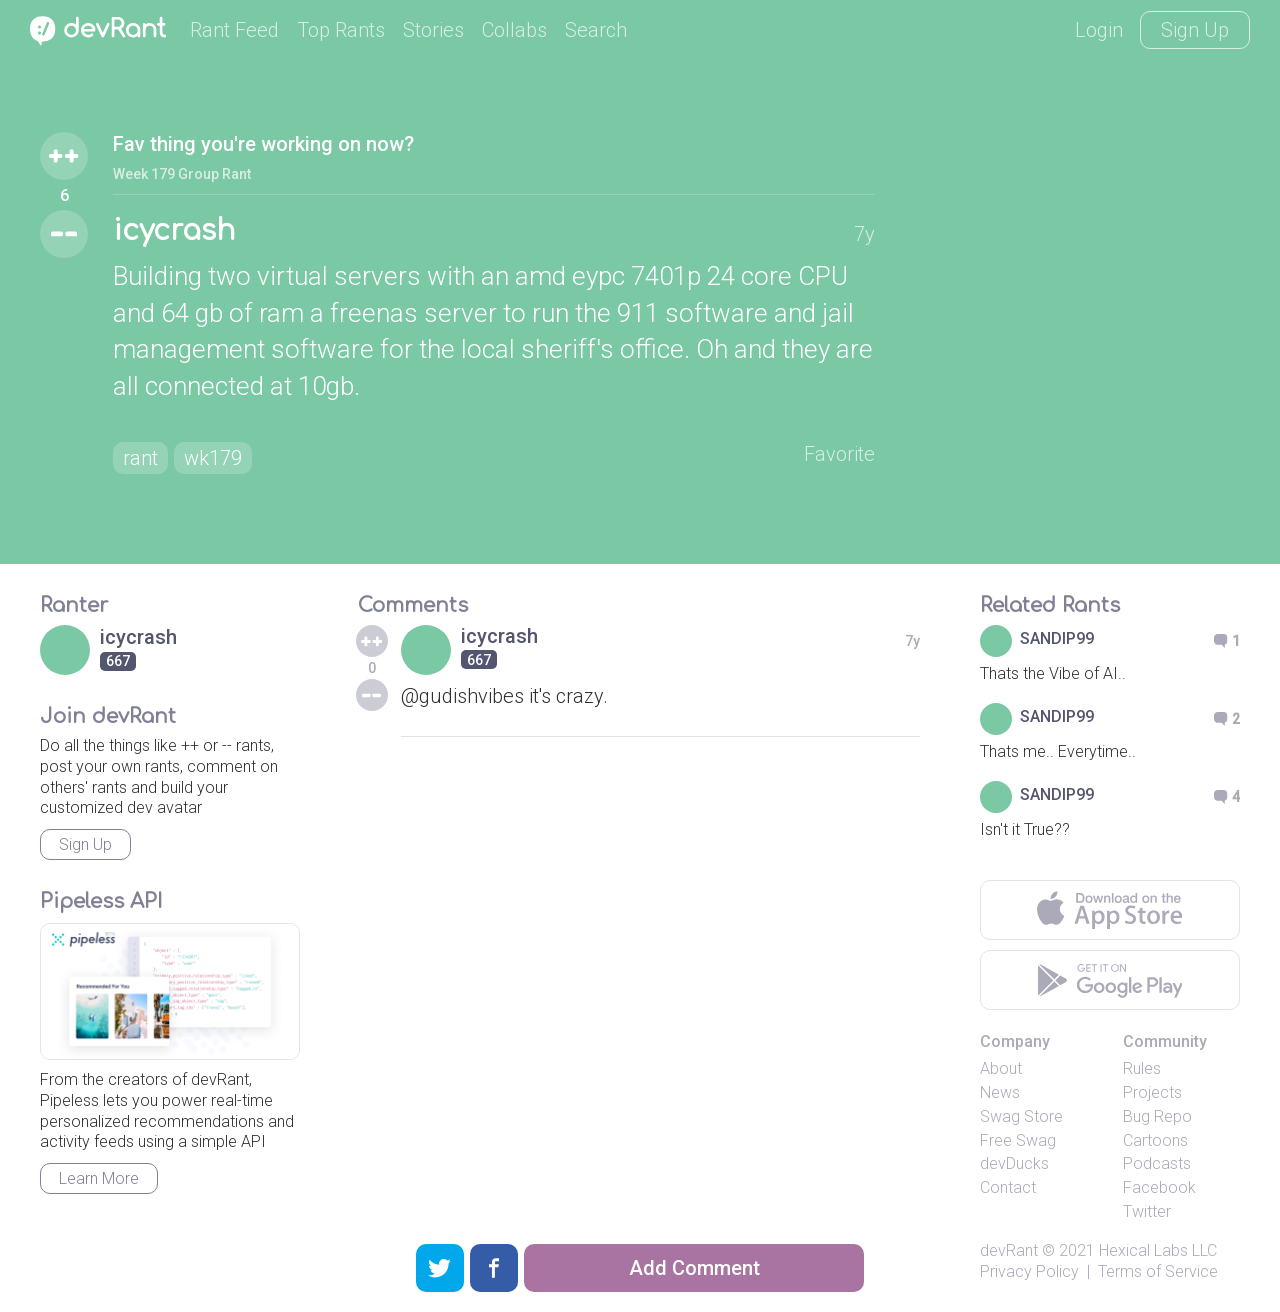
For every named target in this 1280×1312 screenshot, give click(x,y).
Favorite (839, 454)
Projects (1152, 1092)
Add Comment (694, 1268)
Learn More (99, 1178)
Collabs (514, 30)
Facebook (1159, 1187)
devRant (1009, 1250)
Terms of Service (1158, 1271)
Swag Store (1021, 1116)
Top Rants (341, 30)
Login (1099, 30)
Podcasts (1157, 1163)
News (1000, 1092)
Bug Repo (1157, 1116)
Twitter (1147, 1211)
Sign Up (1195, 30)
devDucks (1014, 1163)
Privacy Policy (1029, 1271)
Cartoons (1155, 1140)
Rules (1142, 1068)
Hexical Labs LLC (1158, 1250)
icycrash (174, 231)
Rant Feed (234, 30)
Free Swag (1018, 1140)
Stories (433, 30)
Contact (1008, 1187)
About (1001, 1068)
